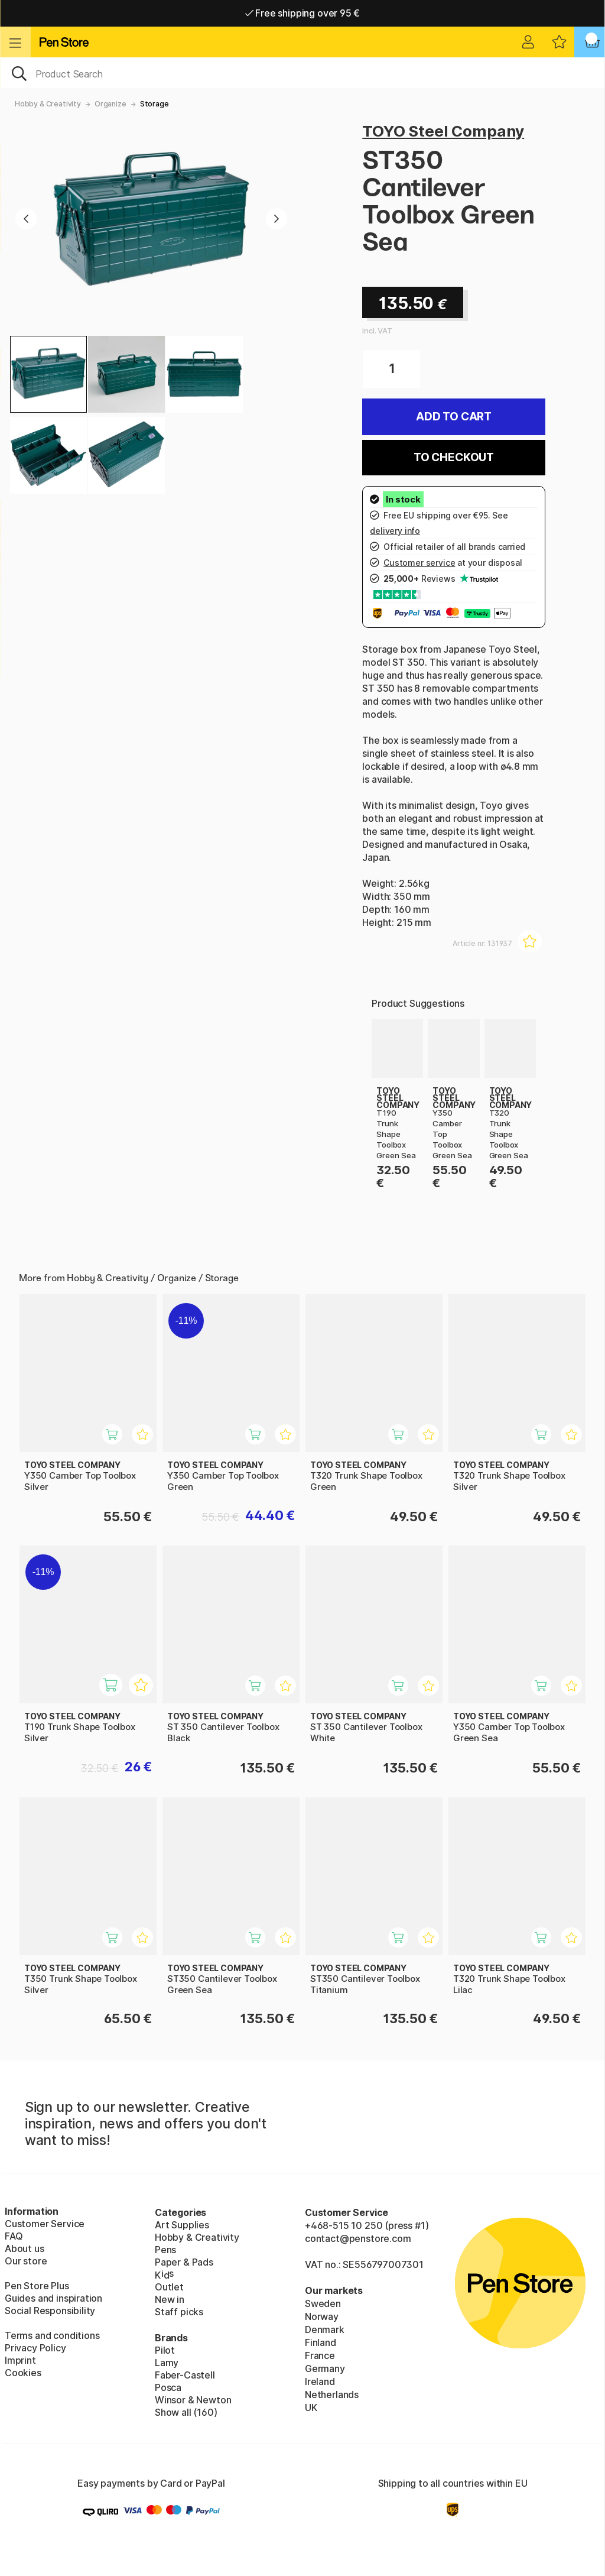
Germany (325, 2368)
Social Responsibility (50, 2310)
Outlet (169, 2287)
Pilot (165, 2350)
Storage (154, 103)
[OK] (302, 72)
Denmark (324, 2329)
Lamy (166, 2362)
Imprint (20, 2360)
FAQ (13, 2236)
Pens (165, 2250)
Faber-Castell (185, 2375)
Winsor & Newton (193, 2400)
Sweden (323, 2303)
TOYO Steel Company (443, 131)
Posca (168, 2387)
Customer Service (44, 2224)
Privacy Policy (35, 2348)
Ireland (320, 2381)
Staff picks (179, 2312)
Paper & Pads (184, 2262)
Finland (320, 2342)
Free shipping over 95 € (302, 13)
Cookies (23, 2373)
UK (311, 2407)
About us (24, 2248)
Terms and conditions (52, 2335)
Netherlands (332, 2394)
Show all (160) (186, 2412)
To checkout (454, 457)
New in (169, 2299)
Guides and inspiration (53, 2298)
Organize (110, 103)
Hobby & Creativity (48, 103)
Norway (322, 2316)
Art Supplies (182, 2225)
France (320, 2355)
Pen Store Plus (37, 2286)
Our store (26, 2261)
